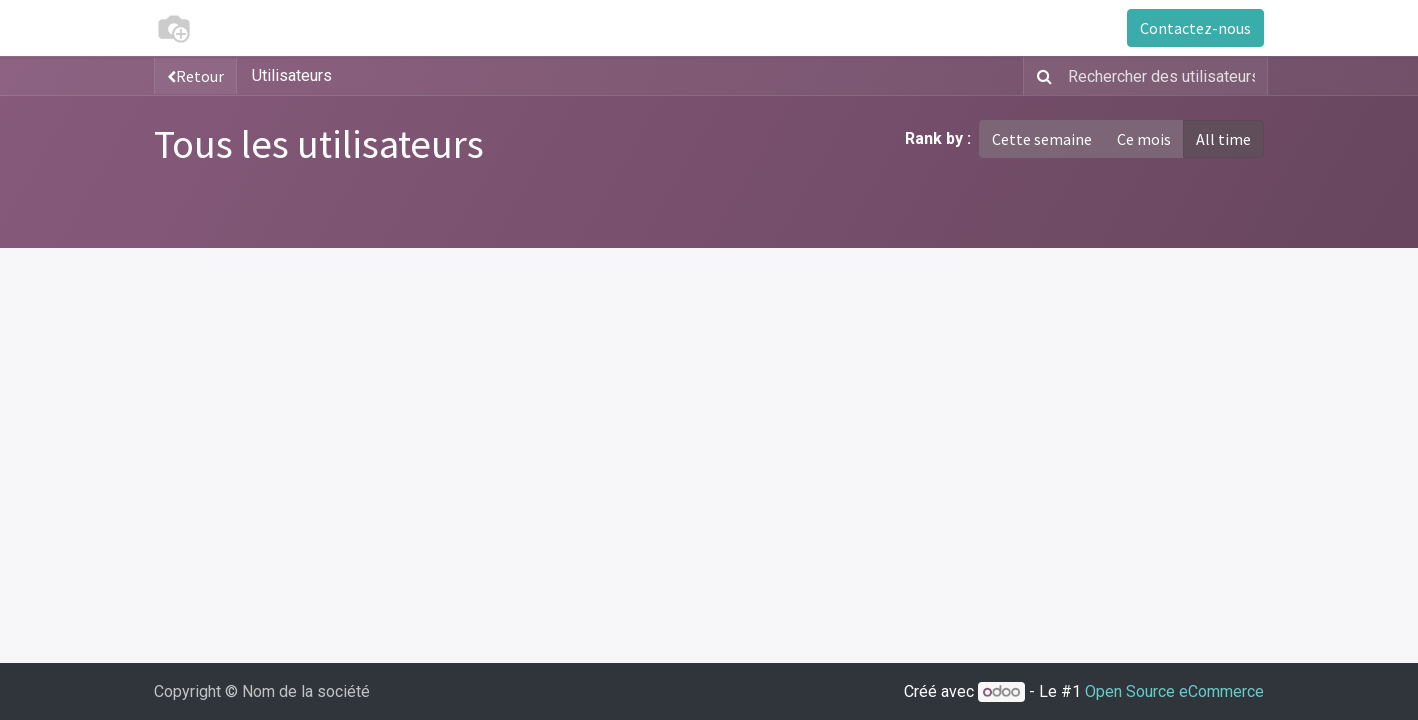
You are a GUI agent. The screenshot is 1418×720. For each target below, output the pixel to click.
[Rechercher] (1040, 76)
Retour (195, 76)
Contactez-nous (1195, 28)
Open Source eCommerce (1174, 691)
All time (1223, 139)
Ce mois (1144, 139)
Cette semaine (1042, 139)
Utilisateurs (292, 75)
